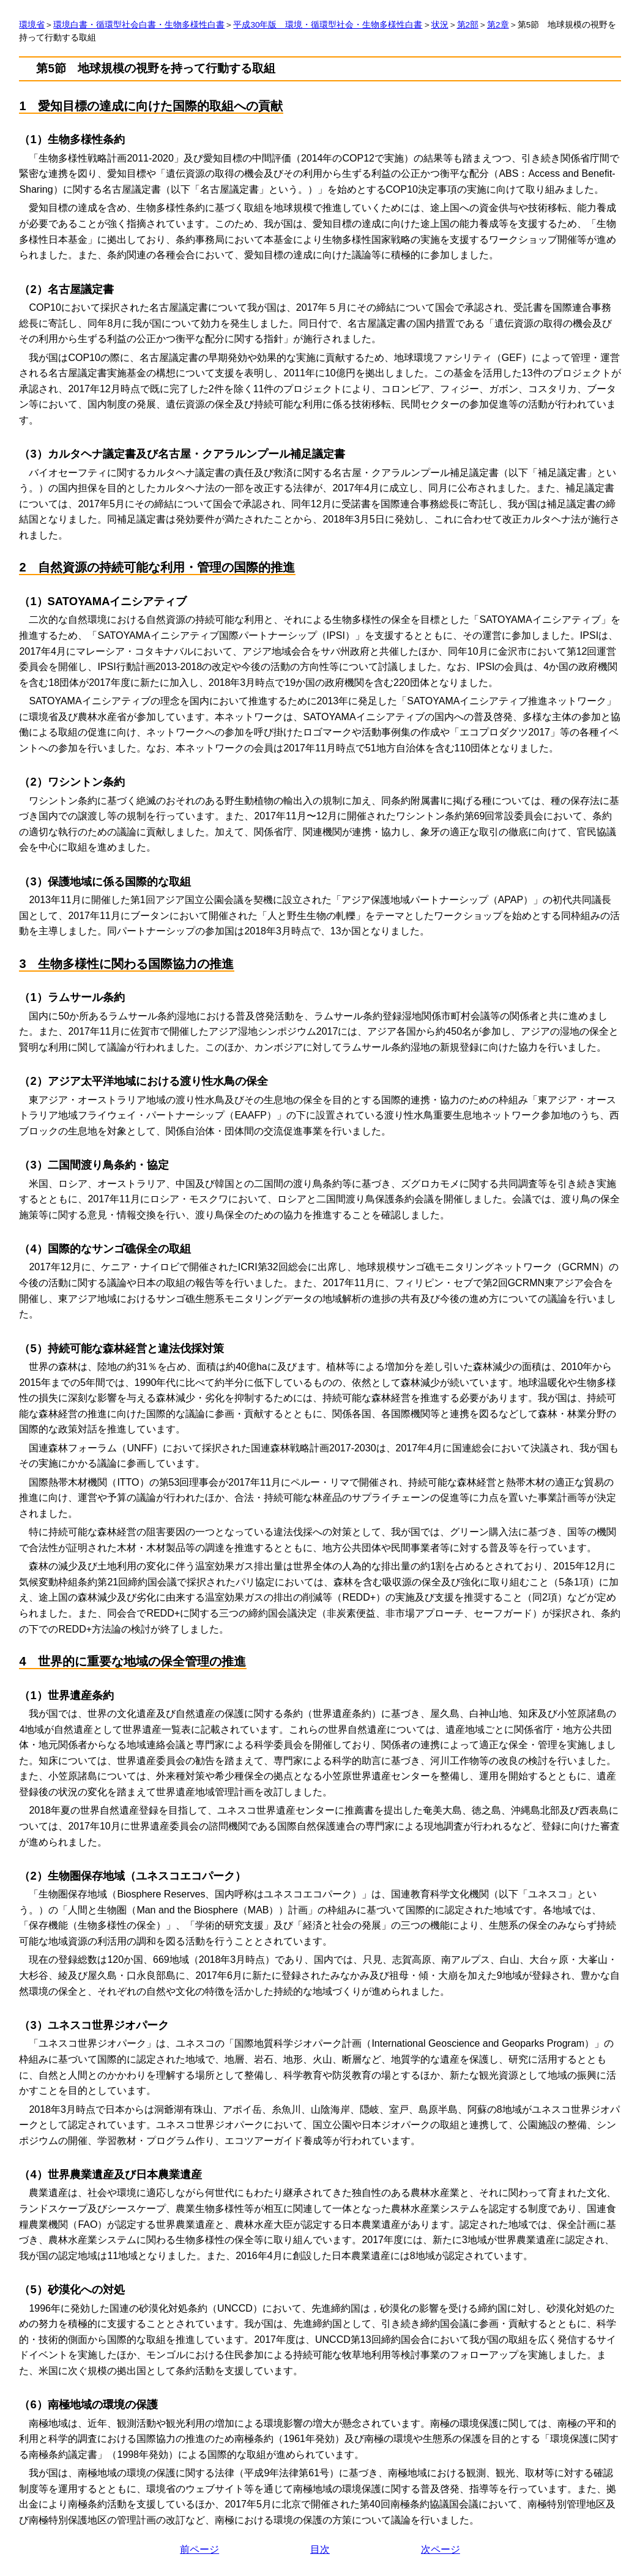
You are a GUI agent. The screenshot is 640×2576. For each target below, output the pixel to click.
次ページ (440, 2549)
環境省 (32, 24)
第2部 (468, 24)
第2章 (498, 24)
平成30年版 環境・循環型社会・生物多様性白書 (327, 24)
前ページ (199, 2549)
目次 (320, 2549)
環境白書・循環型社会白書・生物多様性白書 (139, 24)
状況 (439, 24)
